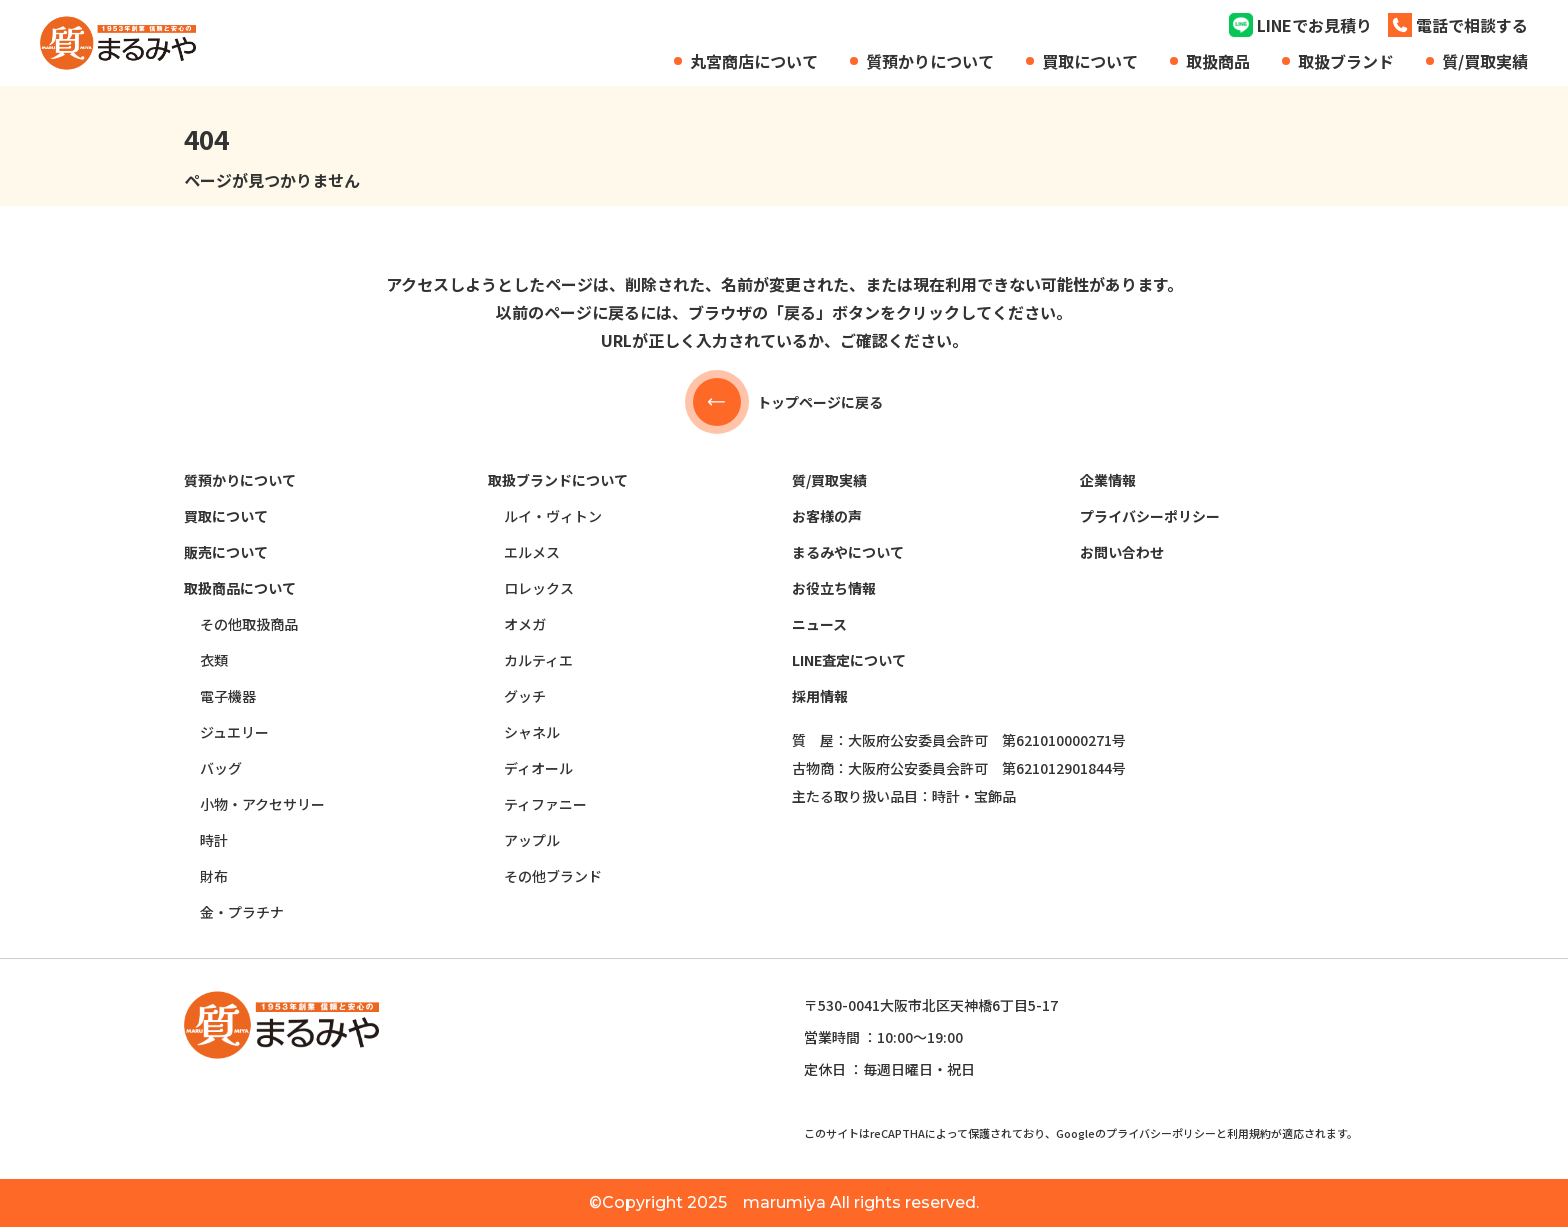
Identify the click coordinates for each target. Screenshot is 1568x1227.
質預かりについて (930, 61)
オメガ (525, 624)
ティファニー (545, 804)
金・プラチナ (242, 912)
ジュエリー (234, 732)
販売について (226, 552)
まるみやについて (848, 552)
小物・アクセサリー (262, 804)
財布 (214, 876)
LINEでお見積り (1314, 25)
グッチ (525, 696)
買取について (1090, 61)
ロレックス (539, 588)
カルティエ (538, 660)
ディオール (538, 768)
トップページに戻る (784, 402)
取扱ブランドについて (558, 480)
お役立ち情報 (834, 588)
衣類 (214, 660)
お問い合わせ (1122, 552)
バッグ (221, 768)
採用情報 (820, 696)
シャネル (532, 732)
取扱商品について (240, 588)
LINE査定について (849, 660)
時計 (214, 840)
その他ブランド (553, 876)
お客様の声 (827, 516)
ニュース (819, 624)
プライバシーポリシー (1150, 516)
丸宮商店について (754, 61)
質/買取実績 (1485, 61)
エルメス (532, 552)
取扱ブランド (1346, 61)
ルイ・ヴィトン (553, 516)
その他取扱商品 (249, 624)
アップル (532, 840)
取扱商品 (1218, 61)
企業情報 (1108, 480)
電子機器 (228, 696)
